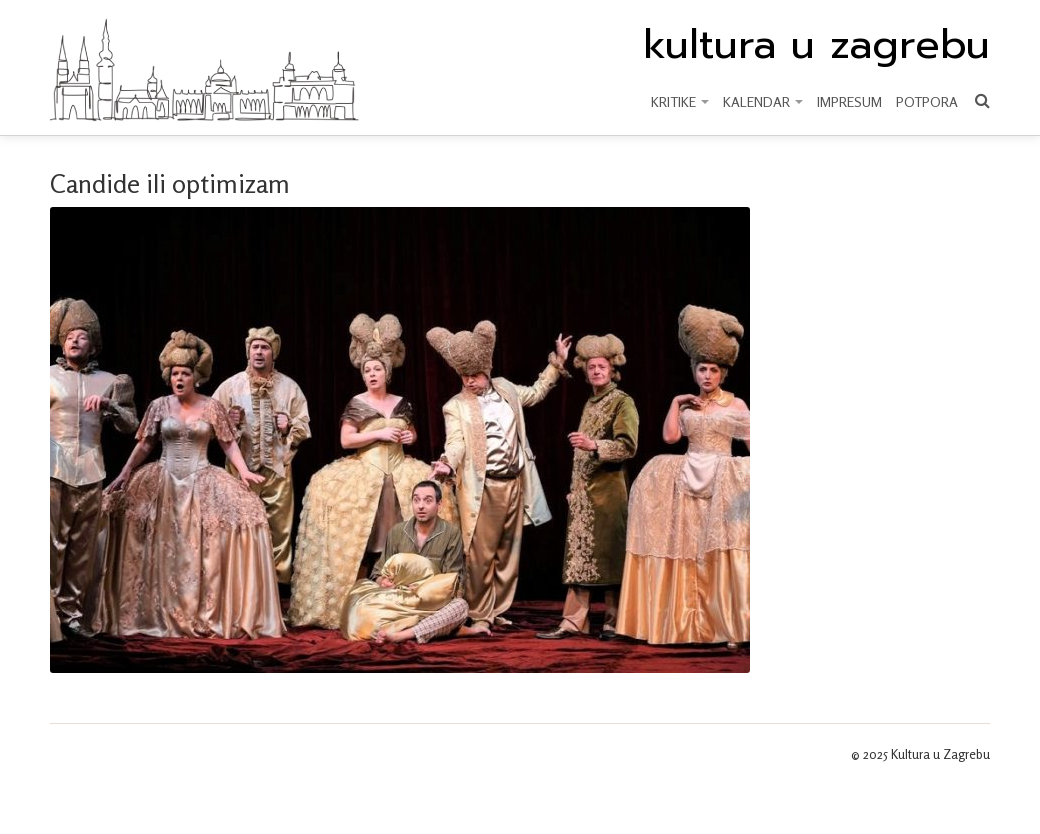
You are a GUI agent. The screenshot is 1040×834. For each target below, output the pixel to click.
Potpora (927, 101)
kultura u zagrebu (816, 45)
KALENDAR (763, 101)
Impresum (849, 101)
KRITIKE (680, 101)
